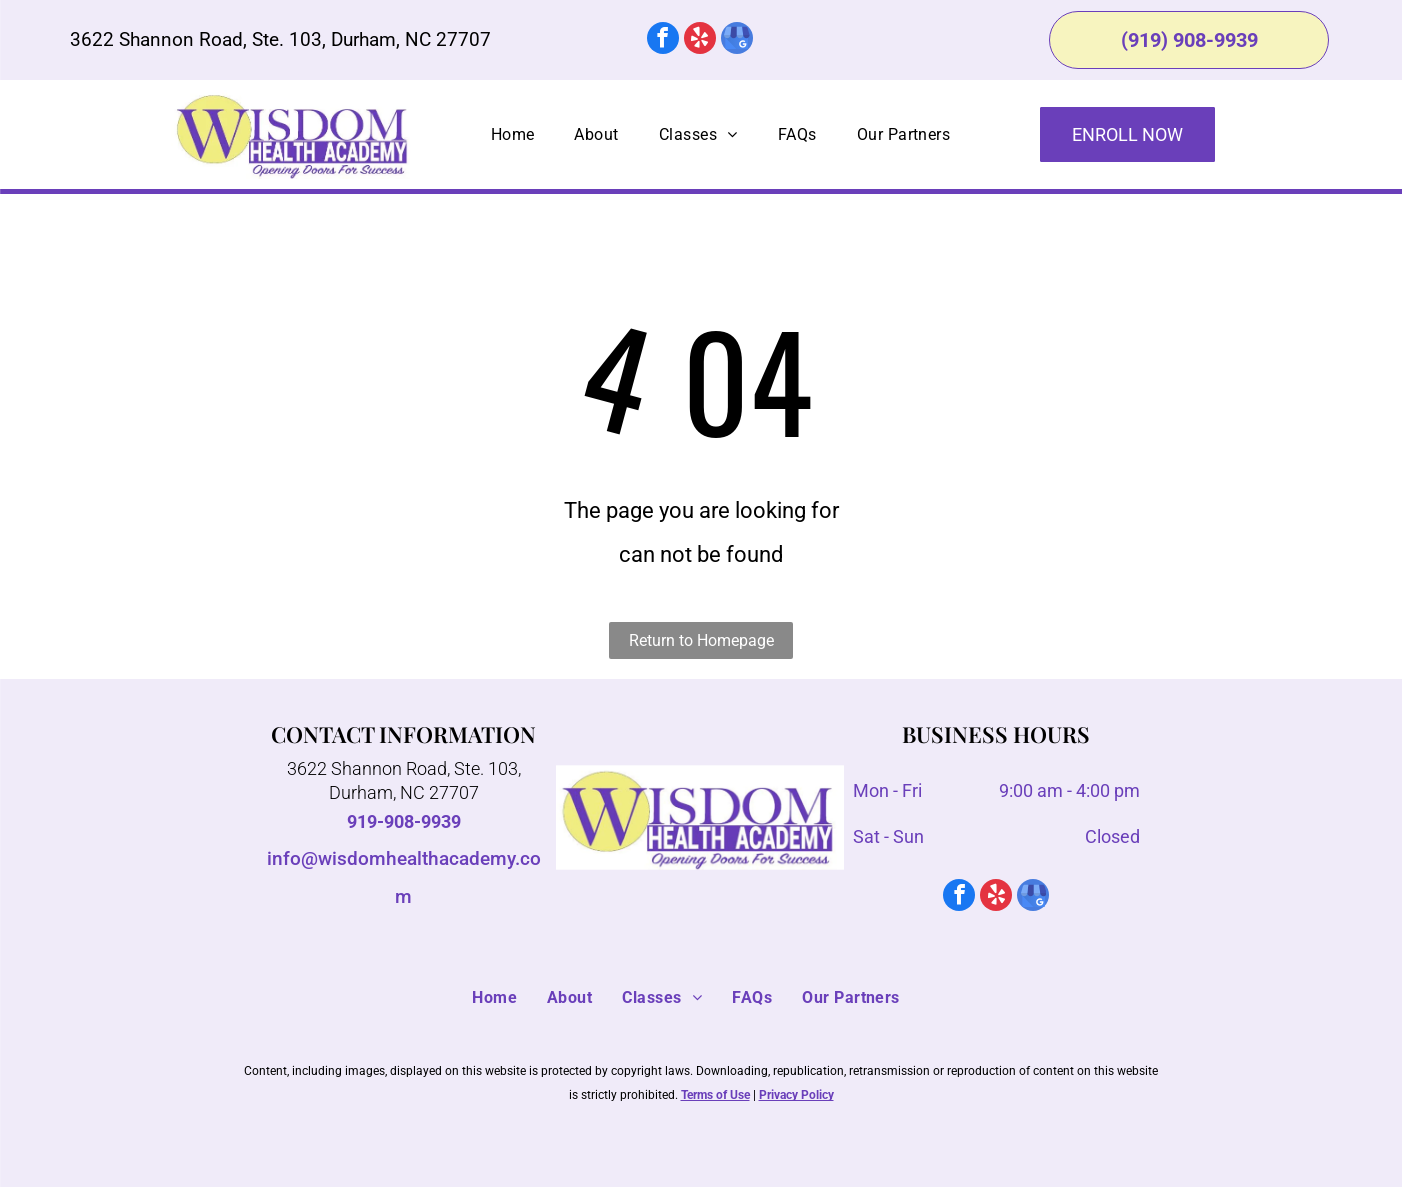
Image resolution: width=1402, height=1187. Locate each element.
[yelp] (700, 40)
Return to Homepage (701, 640)
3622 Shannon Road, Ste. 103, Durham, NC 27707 (280, 39)
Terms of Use (715, 1095)
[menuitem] (513, 135)
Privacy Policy (796, 1095)
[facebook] (663, 40)
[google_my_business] (737, 40)
